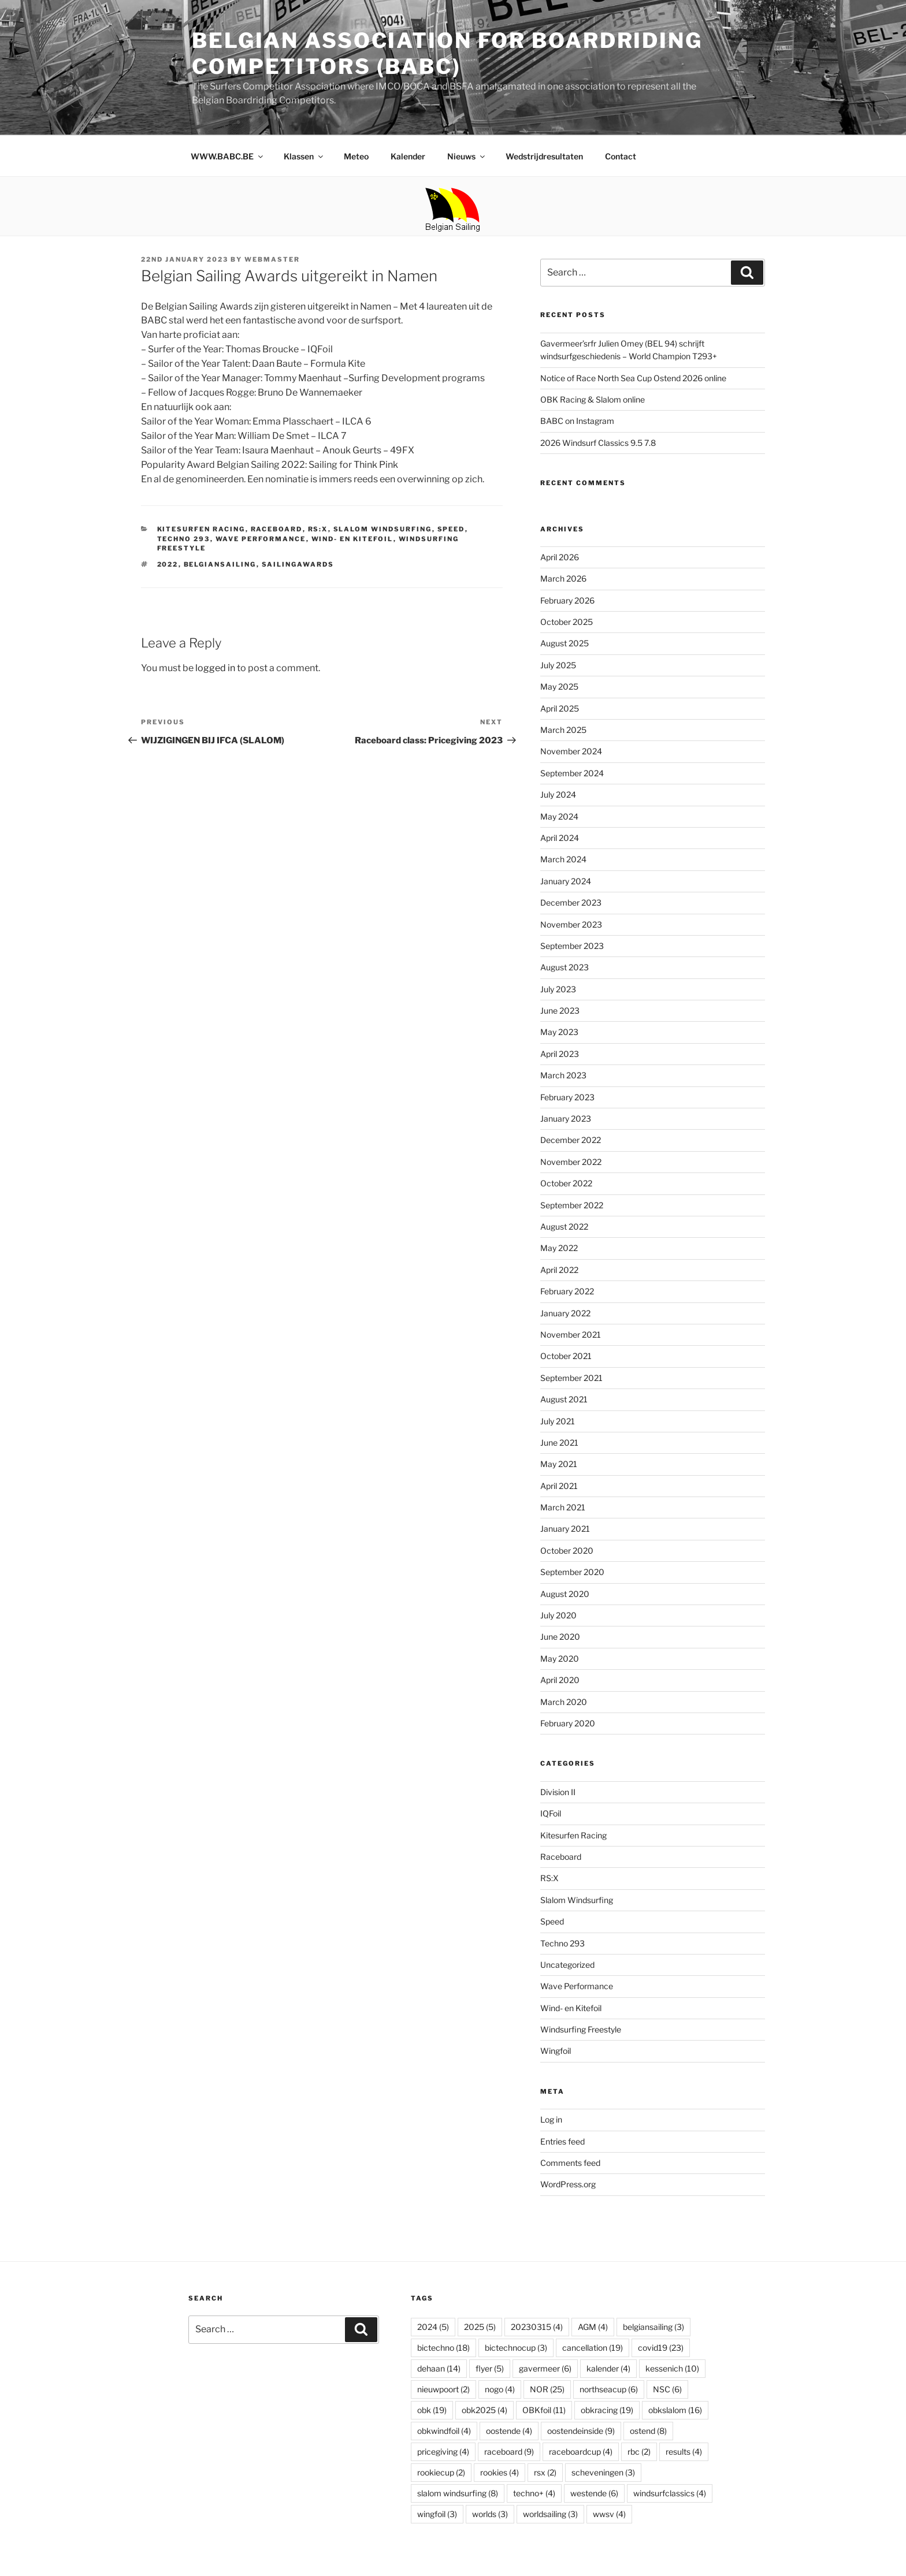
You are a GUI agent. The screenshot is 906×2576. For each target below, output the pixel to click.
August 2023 (564, 967)
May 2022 (559, 1248)
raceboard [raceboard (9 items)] (509, 2451)
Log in (551, 2119)
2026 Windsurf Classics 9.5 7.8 (598, 443)
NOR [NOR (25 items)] (547, 2389)
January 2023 (565, 1118)
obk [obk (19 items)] (432, 2410)
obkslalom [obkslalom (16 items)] (675, 2410)
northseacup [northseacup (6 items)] (609, 2389)
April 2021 (559, 1486)
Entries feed (562, 2141)
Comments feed (570, 2163)
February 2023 (567, 1097)
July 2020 (558, 1615)
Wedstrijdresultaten (544, 156)
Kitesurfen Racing (201, 529)
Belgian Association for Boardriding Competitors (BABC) (447, 53)
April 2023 (559, 1054)
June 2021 (559, 1442)
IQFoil (550, 1813)
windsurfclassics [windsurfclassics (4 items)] (669, 2493)
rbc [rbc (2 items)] (639, 2451)
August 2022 (564, 1226)
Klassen (304, 156)
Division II (557, 1792)
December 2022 (570, 1140)
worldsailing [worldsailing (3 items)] (550, 2514)
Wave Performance (261, 539)
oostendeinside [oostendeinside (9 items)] (581, 2431)
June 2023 (560, 1010)
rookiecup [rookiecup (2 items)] (441, 2472)
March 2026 (563, 578)
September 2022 (571, 1205)
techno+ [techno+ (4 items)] (534, 2493)
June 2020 (560, 1636)
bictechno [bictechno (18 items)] (443, 2347)
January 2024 (565, 881)
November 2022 (570, 1162)
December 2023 (570, 902)
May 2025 (559, 686)
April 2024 (559, 838)
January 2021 (565, 1528)
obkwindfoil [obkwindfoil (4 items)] (444, 2431)
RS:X (318, 529)
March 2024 (563, 859)
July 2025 (558, 665)
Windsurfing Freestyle (580, 2029)
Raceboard (277, 529)
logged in (215, 667)
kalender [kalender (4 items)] (608, 2368)
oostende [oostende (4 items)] (509, 2431)
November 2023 (571, 924)
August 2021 (564, 1399)
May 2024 (559, 816)
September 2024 (572, 773)
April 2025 (559, 708)
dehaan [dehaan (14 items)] (439, 2368)
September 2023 (572, 946)
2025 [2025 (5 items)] (480, 2327)
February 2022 (567, 1291)
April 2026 (559, 557)
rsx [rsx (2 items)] (545, 2472)
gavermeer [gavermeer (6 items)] (545, 2368)
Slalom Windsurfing (382, 529)
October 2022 (566, 1183)
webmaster (272, 259)
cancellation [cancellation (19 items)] (592, 2347)
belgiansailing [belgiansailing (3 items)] (653, 2327)
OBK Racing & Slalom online (592, 399)
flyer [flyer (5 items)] (490, 2368)
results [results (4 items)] (684, 2451)
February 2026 (567, 600)
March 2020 (563, 1702)
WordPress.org (568, 2184)
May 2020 (559, 1658)
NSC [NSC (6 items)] (667, 2389)
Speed (451, 529)
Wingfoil (555, 2051)
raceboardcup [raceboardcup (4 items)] (580, 2451)
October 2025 (566, 622)
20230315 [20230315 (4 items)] (537, 2327)
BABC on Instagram (577, 421)
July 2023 (558, 989)
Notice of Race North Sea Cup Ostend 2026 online (633, 378)
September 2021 (571, 1378)
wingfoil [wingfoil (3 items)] (437, 2514)
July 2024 (558, 794)
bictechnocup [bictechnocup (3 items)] (516, 2347)
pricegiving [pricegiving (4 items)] (443, 2451)
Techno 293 (183, 539)
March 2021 (562, 1507)
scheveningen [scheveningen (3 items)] (603, 2472)
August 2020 (564, 1594)
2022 (168, 564)
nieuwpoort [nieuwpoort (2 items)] (443, 2389)
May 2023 (559, 1032)
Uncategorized (567, 1965)
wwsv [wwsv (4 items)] (609, 2514)
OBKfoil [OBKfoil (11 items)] (544, 2410)
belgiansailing (220, 564)
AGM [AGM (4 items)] (593, 2327)
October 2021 (566, 1356)
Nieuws (467, 156)
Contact (620, 156)
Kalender (408, 156)
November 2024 (571, 751)
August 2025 (564, 643)
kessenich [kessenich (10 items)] (672, 2368)
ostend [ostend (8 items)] (648, 2431)
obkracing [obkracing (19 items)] (607, 2410)
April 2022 (559, 1270)
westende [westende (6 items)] (594, 2493)
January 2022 (565, 1313)
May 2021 (558, 1464)
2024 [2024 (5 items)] (433, 2327)
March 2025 (563, 730)
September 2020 (572, 1572)
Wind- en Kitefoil (352, 539)
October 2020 (566, 1550)
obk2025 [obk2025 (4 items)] (484, 2410)
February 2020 (567, 1723)
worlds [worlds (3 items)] (490, 2514)
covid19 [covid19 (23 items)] (661, 2347)
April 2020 (560, 1680)
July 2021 (557, 1421)
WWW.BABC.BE (228, 156)
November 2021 (570, 1334)
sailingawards (298, 564)
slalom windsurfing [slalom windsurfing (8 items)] (457, 2493)
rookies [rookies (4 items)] (499, 2472)
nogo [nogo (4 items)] (500, 2389)
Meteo (356, 156)
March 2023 (563, 1075)
